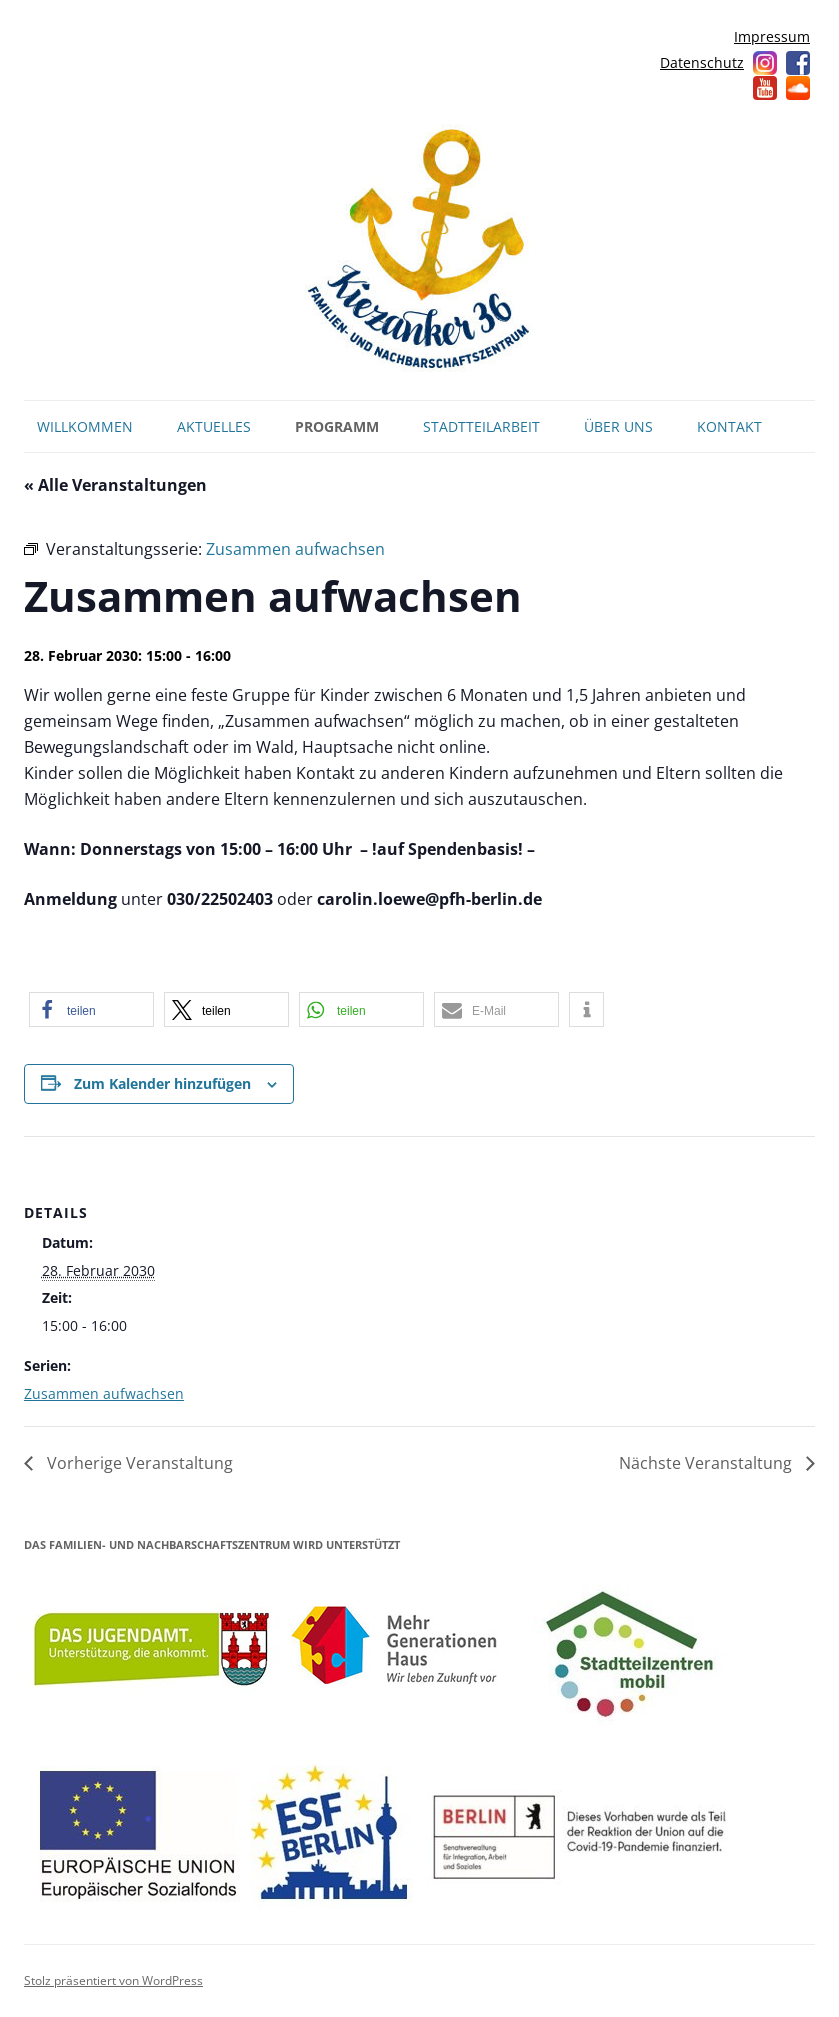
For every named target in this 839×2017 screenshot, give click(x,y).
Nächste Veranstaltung (707, 1463)
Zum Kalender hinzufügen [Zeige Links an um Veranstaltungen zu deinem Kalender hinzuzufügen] (162, 1083)
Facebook (798, 63)
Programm (337, 426)
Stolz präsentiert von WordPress (113, 1980)
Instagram (765, 63)
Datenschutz (702, 62)
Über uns (618, 426)
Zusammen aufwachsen (104, 1393)
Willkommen (85, 426)
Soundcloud (798, 88)
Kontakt (729, 426)
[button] (91, 1009)
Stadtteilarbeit (481, 426)
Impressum (772, 36)
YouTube (765, 88)
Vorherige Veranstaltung (138, 1463)
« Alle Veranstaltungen (115, 485)
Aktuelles (214, 426)
